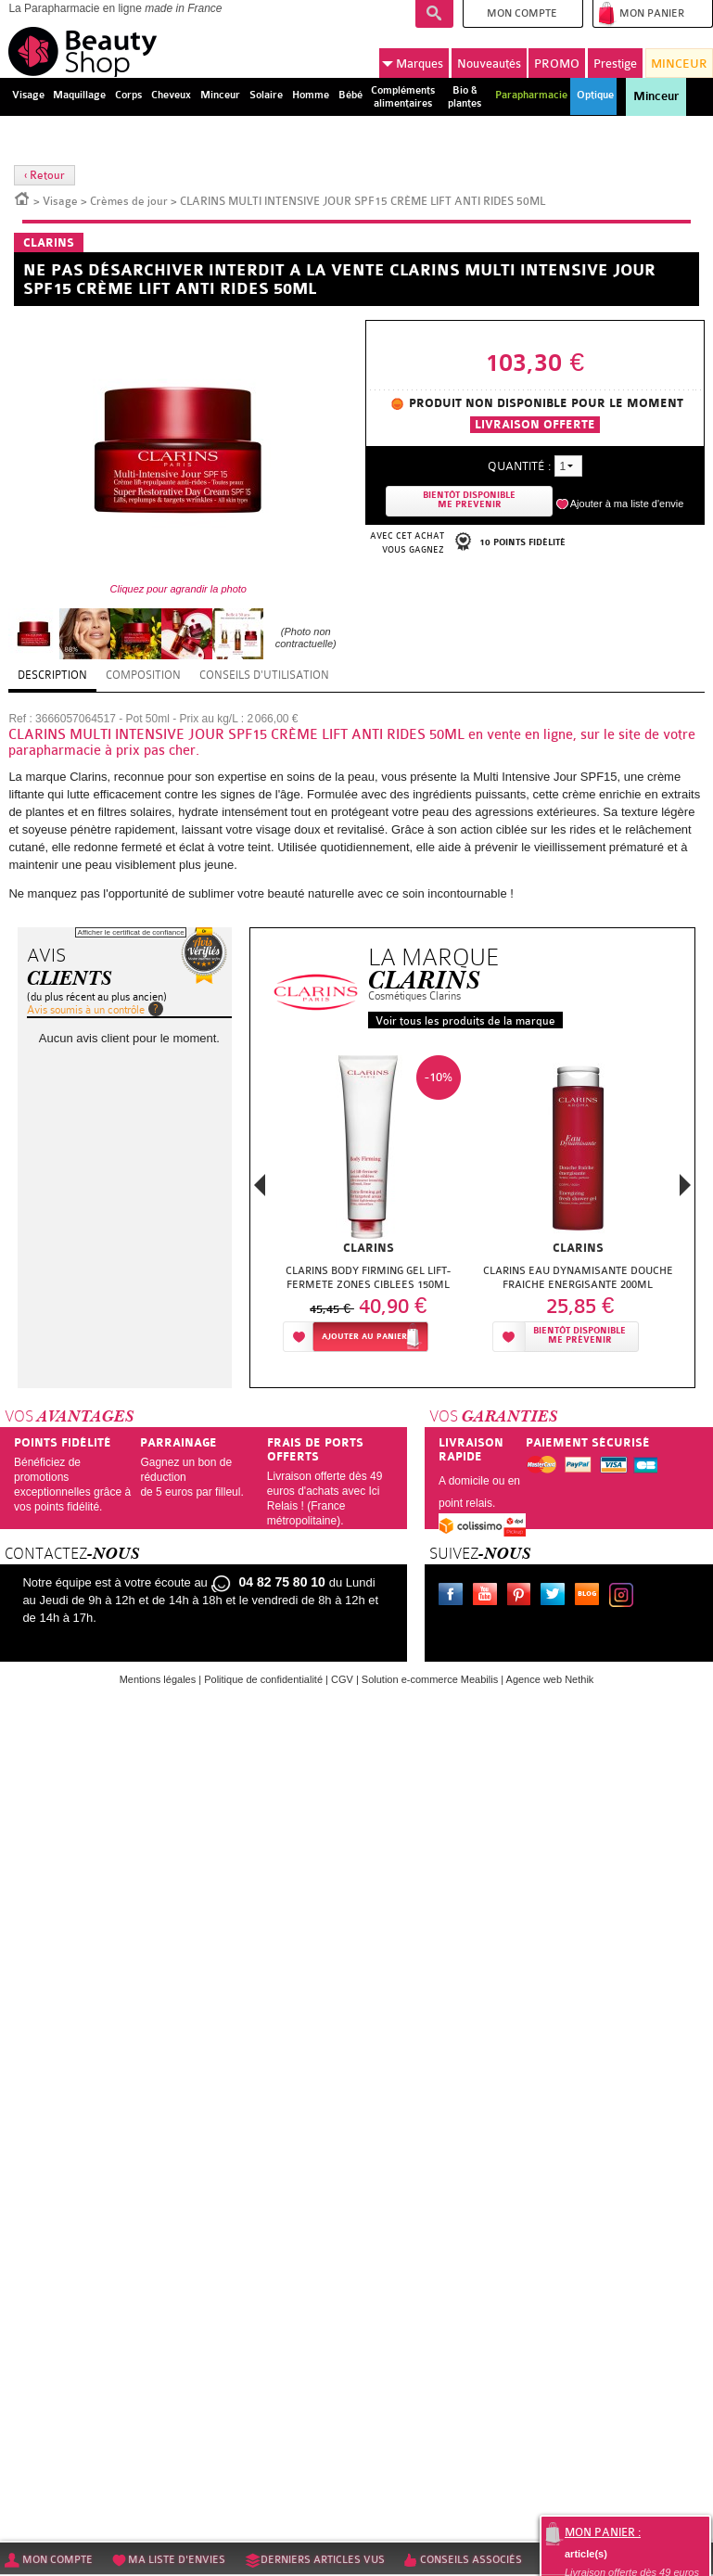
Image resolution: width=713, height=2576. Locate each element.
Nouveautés (489, 63)
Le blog (590, 1597)
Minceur (656, 96)
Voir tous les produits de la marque (465, 1020)
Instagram (625, 1597)
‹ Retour (44, 175)
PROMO (556, 63)
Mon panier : (603, 2532)
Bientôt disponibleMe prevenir (469, 500)
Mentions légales (158, 1679)
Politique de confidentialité (263, 1679)
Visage (60, 201)
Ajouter (364, 1337)
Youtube (488, 1597)
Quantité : (519, 466)
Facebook (454, 1597)
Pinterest (523, 1597)
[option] (368, 1208)
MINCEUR (679, 63)
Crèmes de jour (129, 201)
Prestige (615, 63)
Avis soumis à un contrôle (86, 1009)
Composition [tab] (143, 675)
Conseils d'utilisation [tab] (264, 675)
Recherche (434, 14)
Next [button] (685, 1185)
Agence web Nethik (550, 1679)
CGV (342, 1679)
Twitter (556, 1597)
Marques (412, 63)
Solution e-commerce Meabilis (430, 1679)
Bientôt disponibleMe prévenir (579, 1335)
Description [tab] (52, 675)
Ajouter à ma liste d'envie (627, 503)
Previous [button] (259, 1190)
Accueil (22, 197)
